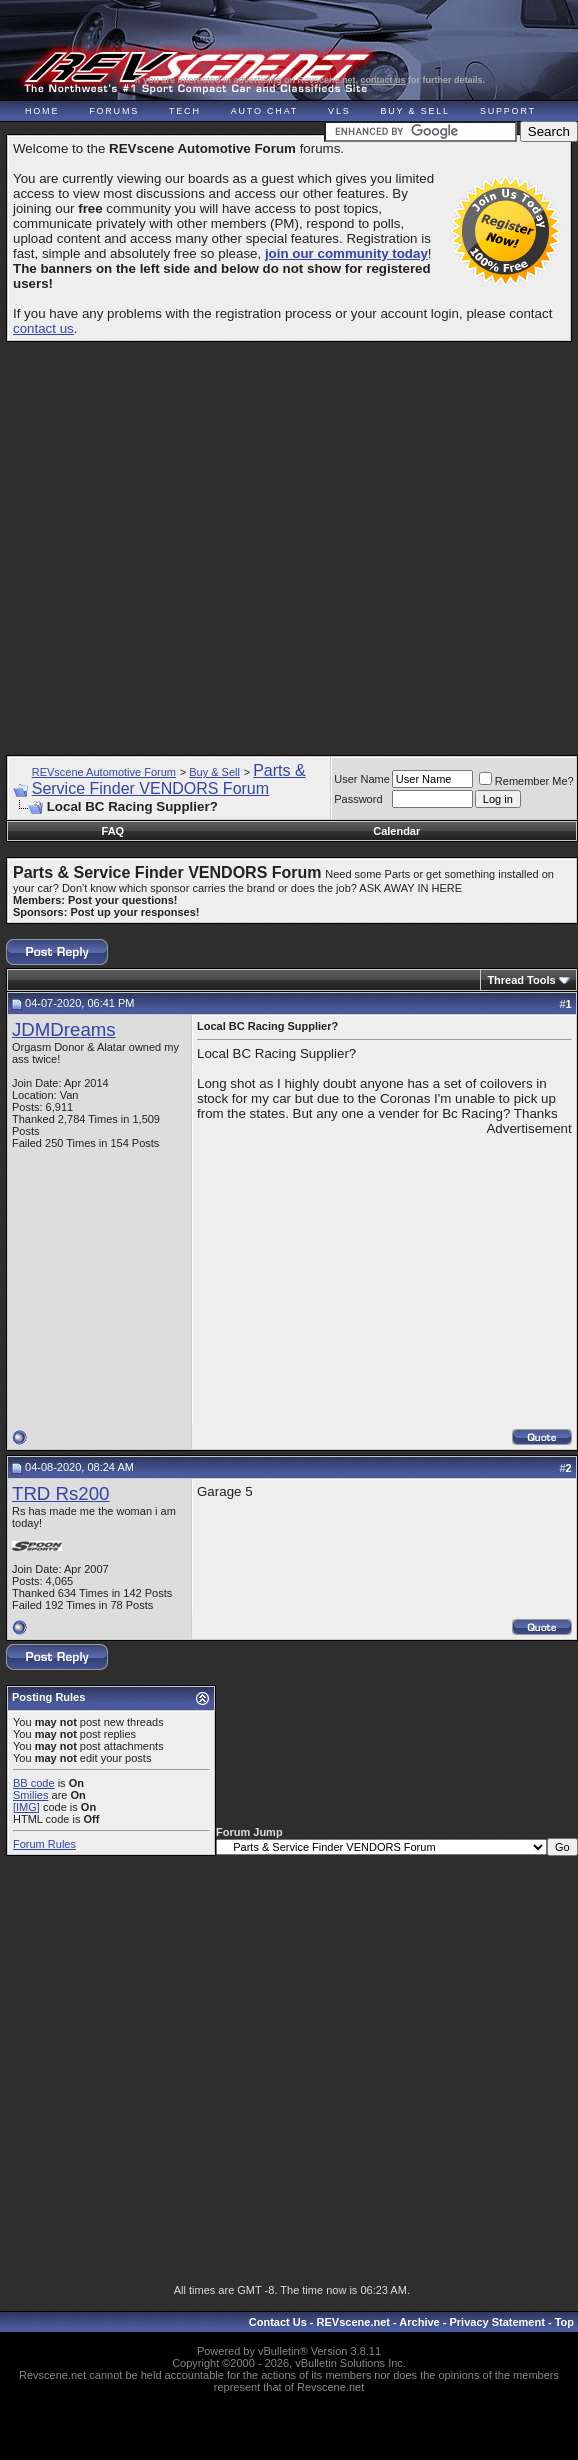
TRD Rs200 (60, 1493)
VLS (339, 111)
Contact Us (278, 2322)
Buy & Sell (415, 111)
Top (564, 2322)
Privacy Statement (496, 2322)
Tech (185, 111)
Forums (114, 111)
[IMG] (26, 1807)
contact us (383, 80)
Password (358, 799)
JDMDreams (64, 1029)
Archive (419, 2322)
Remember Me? (526, 781)
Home (42, 111)
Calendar (396, 831)
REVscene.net (353, 2322)
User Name (362, 779)
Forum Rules (44, 1844)
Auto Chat (264, 111)
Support (508, 111)
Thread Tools (521, 980)
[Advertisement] (286, 539)
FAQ (113, 831)
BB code (34, 1783)
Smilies (30, 1795)
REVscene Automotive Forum (104, 772)
